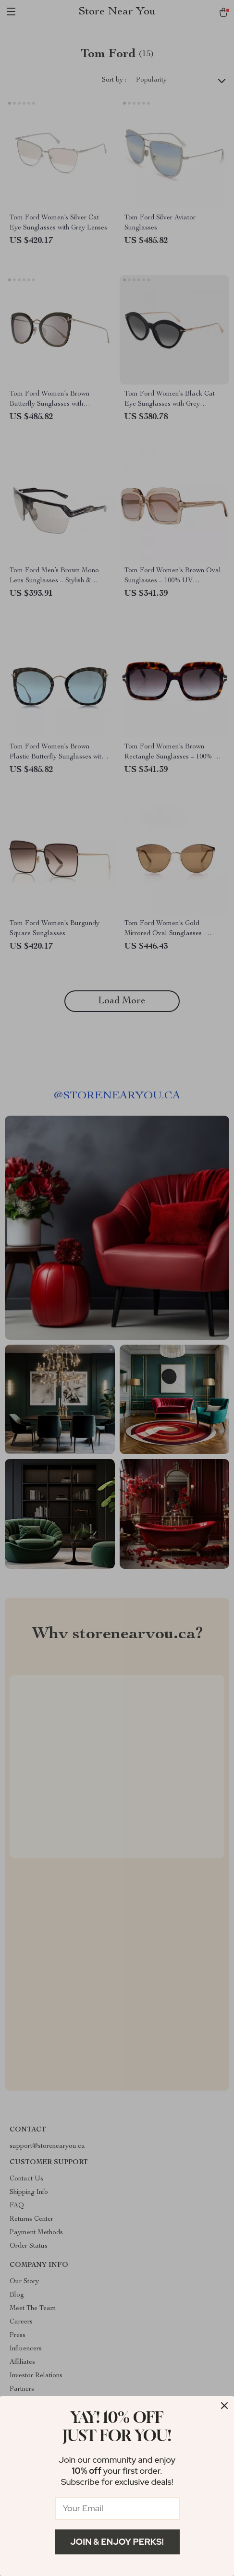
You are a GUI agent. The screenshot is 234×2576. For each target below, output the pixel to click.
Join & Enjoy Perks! (117, 2541)
